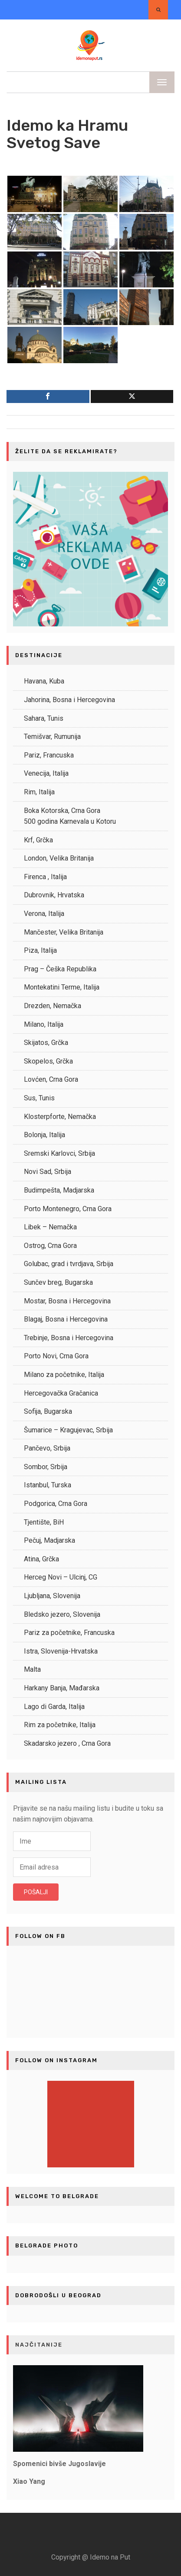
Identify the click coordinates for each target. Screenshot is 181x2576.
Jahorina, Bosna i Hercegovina (69, 700)
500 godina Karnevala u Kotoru (70, 821)
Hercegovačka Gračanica (61, 1393)
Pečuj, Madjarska (49, 1540)
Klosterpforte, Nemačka (60, 1116)
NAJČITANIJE (39, 2344)
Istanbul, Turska (47, 1485)
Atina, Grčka (41, 1559)
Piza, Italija (40, 950)
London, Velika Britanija (59, 858)
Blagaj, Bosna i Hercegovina (66, 1319)
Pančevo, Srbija (47, 1448)
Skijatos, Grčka (46, 1042)
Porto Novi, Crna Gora (56, 1356)
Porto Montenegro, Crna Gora (68, 1209)
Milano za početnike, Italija (64, 1374)
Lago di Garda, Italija (54, 1706)
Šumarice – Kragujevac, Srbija (68, 1430)
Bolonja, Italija (44, 1135)
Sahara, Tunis (43, 718)
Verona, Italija (44, 913)
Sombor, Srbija (45, 1467)
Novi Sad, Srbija (47, 1171)
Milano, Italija (43, 1024)
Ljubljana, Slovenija (52, 1596)
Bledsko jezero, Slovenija (62, 1614)
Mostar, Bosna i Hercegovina (67, 1301)
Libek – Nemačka (50, 1227)
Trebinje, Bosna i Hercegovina (68, 1338)
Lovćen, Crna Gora (51, 1079)
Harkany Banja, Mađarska (61, 1688)
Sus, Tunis (39, 1098)
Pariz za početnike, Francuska (69, 1632)
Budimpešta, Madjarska (59, 1190)
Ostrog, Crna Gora (50, 1245)
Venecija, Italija (46, 773)
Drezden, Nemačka (52, 1006)
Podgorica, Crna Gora (55, 1503)
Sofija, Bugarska (48, 1411)
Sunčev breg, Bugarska (58, 1282)
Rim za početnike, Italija (59, 1725)
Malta (32, 1669)
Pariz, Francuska (49, 755)
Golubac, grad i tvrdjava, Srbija (68, 1264)
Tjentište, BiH (44, 1522)
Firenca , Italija (45, 877)
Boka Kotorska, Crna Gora (62, 810)
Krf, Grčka (38, 840)
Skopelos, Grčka (48, 1061)
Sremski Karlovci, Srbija (59, 1153)
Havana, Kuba (44, 681)
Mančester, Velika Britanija (63, 932)
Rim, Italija (39, 792)
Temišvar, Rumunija (52, 736)
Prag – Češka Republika (60, 969)
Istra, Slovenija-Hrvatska (61, 1651)
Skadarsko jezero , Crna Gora (67, 1743)
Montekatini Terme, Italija (61, 987)
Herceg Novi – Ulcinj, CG (60, 1577)
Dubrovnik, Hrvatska (54, 895)
